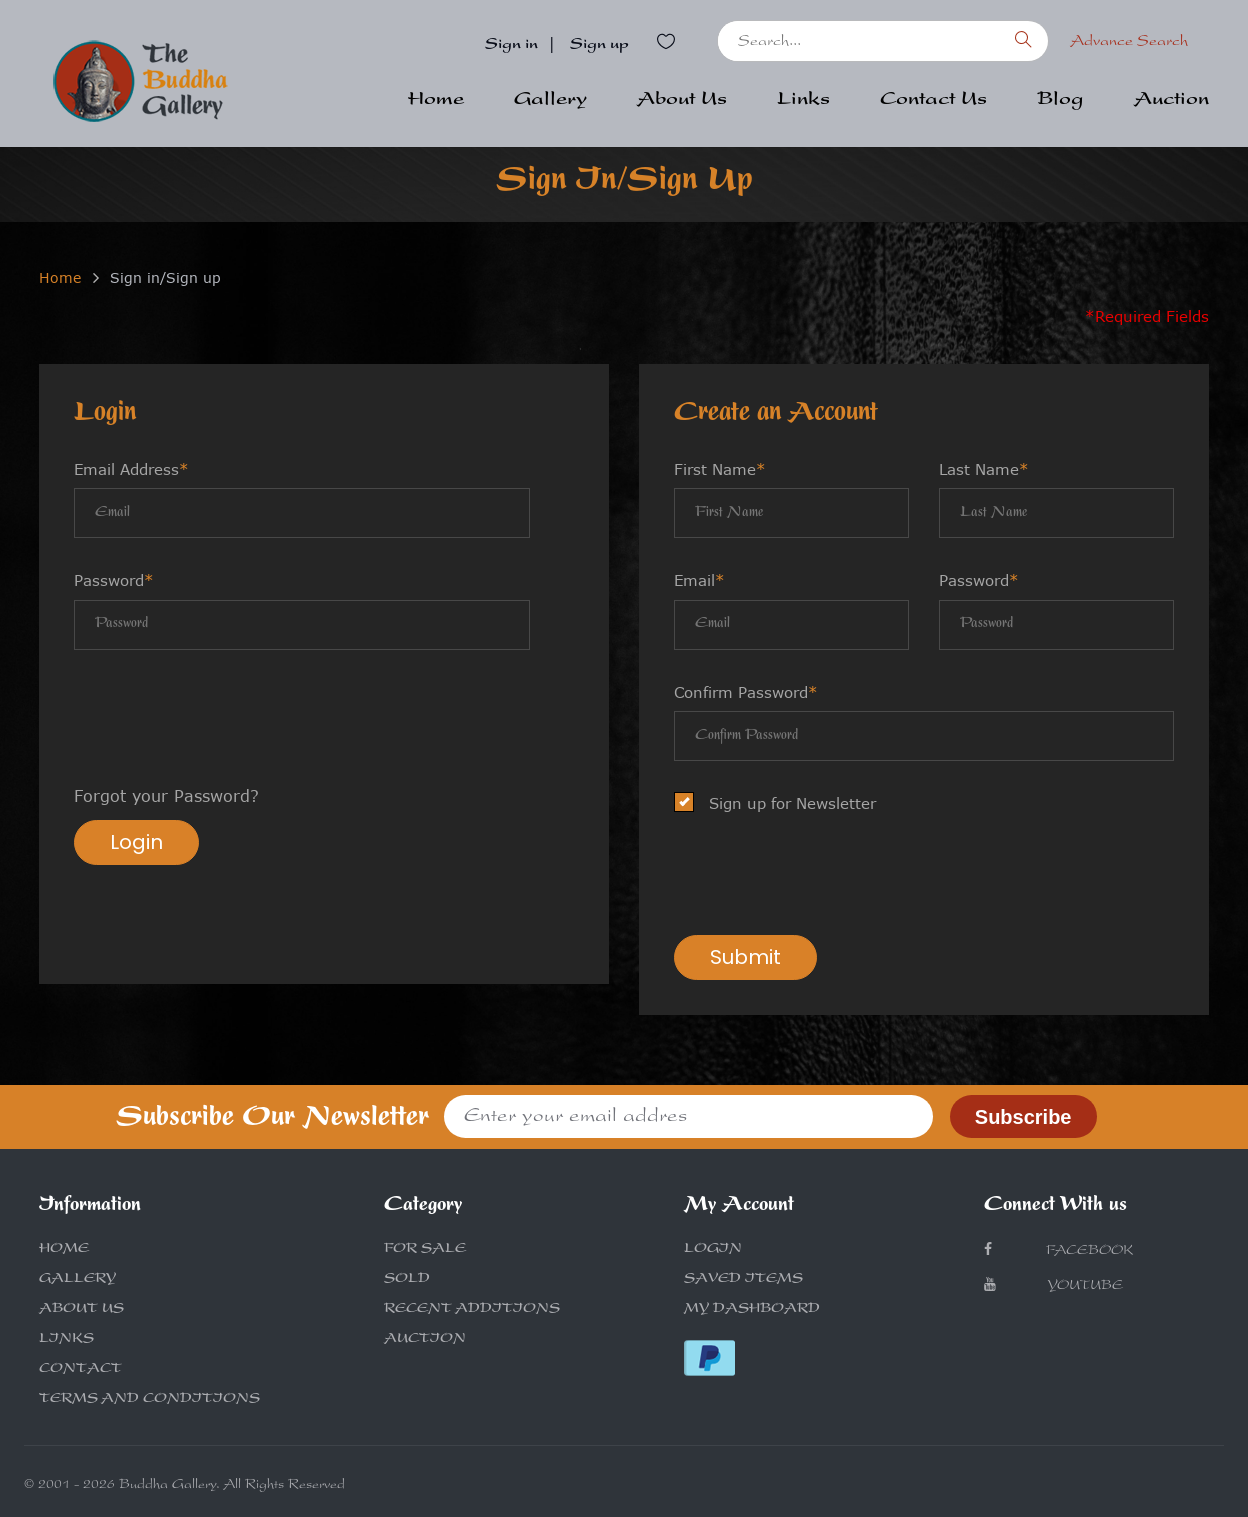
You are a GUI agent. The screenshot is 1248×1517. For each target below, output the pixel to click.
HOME (64, 1250)
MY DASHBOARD (752, 1310)
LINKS (66, 1340)
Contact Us (933, 101)
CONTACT (80, 1370)
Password (114, 580)
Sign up (599, 46)
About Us (682, 101)
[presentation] (226, 720)
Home (436, 101)
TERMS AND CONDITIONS (149, 1400)
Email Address (131, 469)
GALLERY (77, 1280)
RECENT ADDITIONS (472, 1310)
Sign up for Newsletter (781, 803)
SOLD (407, 1280)
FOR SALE (425, 1250)
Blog (1060, 101)
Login (136, 842)
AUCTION (425, 1340)
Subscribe (1023, 1117)
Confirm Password (746, 692)
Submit (745, 957)
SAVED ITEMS (743, 1280)
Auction (1171, 101)
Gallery (550, 101)
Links (803, 101)
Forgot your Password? (166, 796)
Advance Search (1129, 43)
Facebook (1058, 1250)
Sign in (511, 46)
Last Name (984, 469)
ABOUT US (81, 1310)
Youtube (1053, 1285)
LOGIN (713, 1250)
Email (699, 580)
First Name (720, 469)
